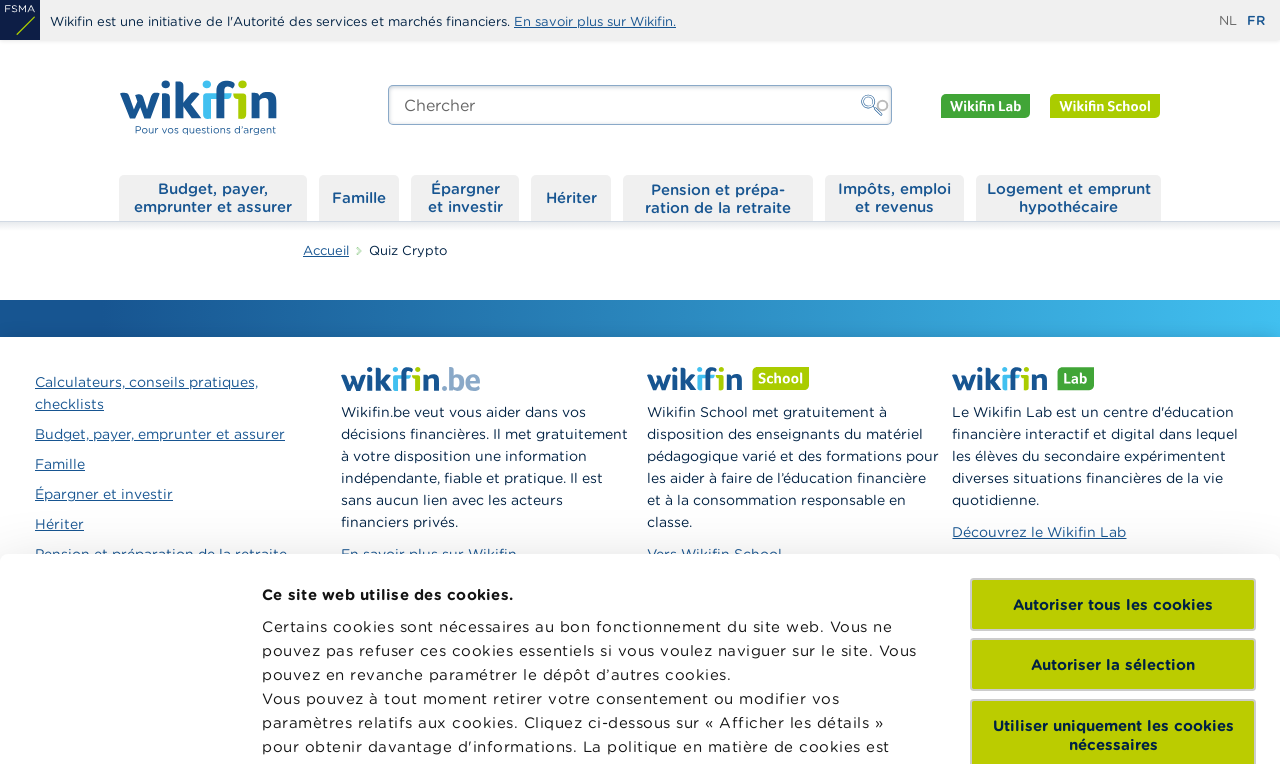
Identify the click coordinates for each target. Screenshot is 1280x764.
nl (1228, 20)
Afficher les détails (335, 724)
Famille (359, 197)
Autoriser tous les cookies (1113, 408)
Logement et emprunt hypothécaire (1069, 197)
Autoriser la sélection (1113, 468)
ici (532, 574)
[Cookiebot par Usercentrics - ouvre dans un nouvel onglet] (129, 725)
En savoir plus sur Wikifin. (595, 21)
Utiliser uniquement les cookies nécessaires (1113, 539)
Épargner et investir (465, 197)
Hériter (571, 197)
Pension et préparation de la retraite (718, 198)
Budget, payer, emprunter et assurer (213, 197)
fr (1256, 20)
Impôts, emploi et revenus (894, 197)
